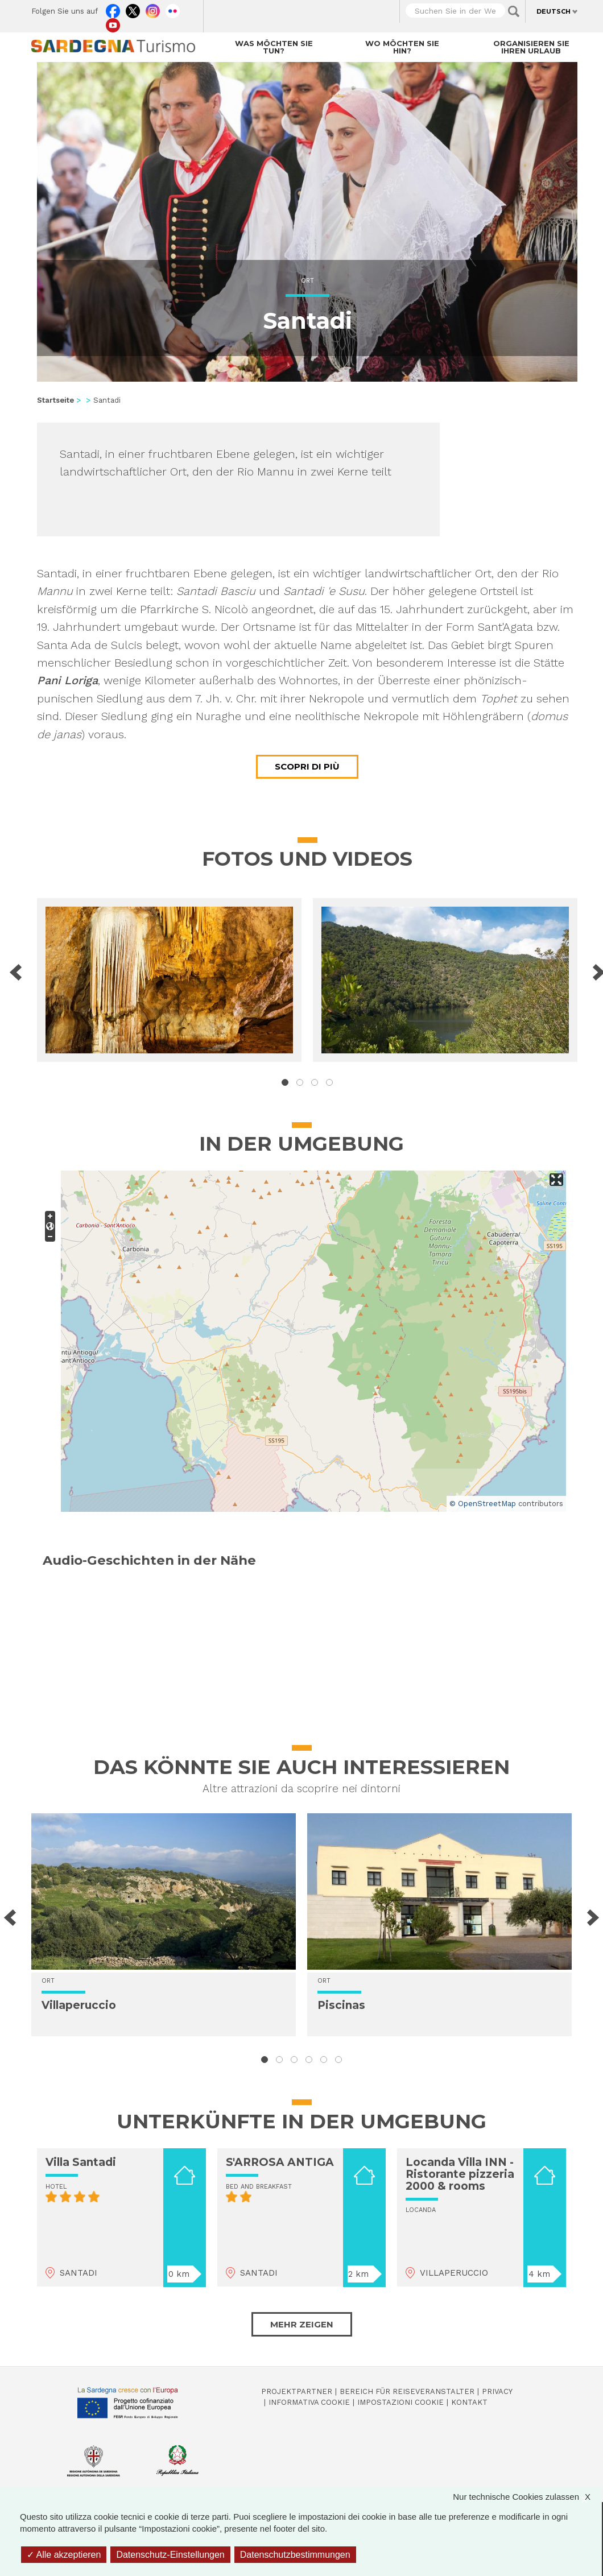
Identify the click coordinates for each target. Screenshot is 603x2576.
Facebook (113, 9)
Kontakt (469, 2402)
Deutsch (553, 11)
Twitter (133, 9)
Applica (513, 11)
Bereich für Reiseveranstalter (407, 2391)
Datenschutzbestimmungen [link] (295, 2555)
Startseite (55, 400)
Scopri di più (307, 766)
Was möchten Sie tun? (274, 47)
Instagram (153, 9)
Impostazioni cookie (400, 2402)
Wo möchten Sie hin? (402, 47)
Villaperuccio (79, 2005)
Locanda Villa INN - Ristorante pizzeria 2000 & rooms (460, 2174)
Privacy (497, 2391)
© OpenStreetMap (482, 1503)
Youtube (113, 23)
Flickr (173, 9)
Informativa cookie (309, 2402)
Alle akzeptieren (64, 2555)
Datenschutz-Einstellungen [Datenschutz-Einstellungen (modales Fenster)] (170, 2555)
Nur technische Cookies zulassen (527, 2497)
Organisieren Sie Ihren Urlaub (531, 47)
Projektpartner (296, 2391)
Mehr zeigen (301, 2324)
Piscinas (341, 2005)
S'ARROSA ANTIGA (280, 2162)
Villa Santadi (81, 2162)
